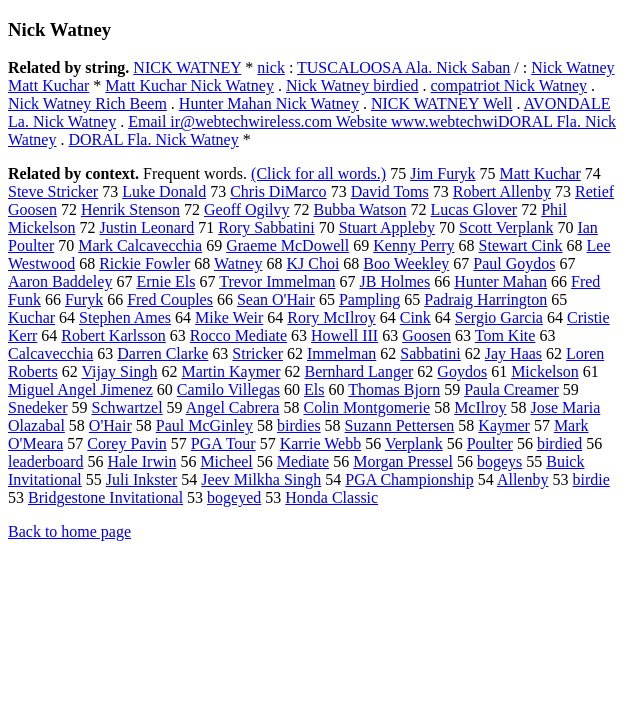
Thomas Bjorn (394, 389)
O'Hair (110, 425)
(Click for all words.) (318, 173)
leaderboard (46, 461)
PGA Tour (223, 443)
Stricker (257, 353)
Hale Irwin (142, 461)
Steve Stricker (53, 191)
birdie (590, 479)
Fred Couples (170, 299)
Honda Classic (331, 497)
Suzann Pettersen (400, 425)
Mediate (303, 461)
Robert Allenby (502, 191)
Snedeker (38, 407)
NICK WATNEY (187, 67)
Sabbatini (430, 353)
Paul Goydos (514, 263)
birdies (299, 425)
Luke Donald (164, 191)
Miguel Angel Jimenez (80, 389)
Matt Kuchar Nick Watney (189, 85)
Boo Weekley (406, 263)
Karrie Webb (321, 443)
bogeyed (234, 497)
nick (271, 67)
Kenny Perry (413, 245)
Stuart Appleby (387, 227)
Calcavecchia (50, 353)
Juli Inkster (142, 479)
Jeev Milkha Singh (261, 479)
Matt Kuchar (540, 173)
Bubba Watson (359, 209)
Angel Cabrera (233, 407)
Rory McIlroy (331, 317)
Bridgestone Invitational (105, 497)
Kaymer (504, 425)
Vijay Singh (120, 371)
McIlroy (480, 407)
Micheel (226, 461)
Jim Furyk (442, 173)
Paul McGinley (204, 425)
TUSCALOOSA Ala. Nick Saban (403, 67)
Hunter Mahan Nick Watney (269, 103)
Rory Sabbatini (266, 227)
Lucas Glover (474, 209)
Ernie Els (165, 281)
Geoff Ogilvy (246, 209)
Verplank (414, 443)
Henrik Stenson (130, 209)
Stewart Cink (521, 245)
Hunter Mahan (500, 281)
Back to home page (69, 531)
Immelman (341, 353)
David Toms (390, 191)
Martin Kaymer (230, 371)
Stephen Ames (125, 317)
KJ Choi (312, 263)
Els (314, 389)
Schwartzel (127, 407)
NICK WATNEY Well (442, 103)
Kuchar (31, 317)
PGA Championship (409, 479)
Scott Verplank (506, 227)
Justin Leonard (147, 227)
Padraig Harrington (485, 299)
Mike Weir (229, 317)
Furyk (84, 299)
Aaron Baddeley (60, 281)
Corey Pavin (127, 443)
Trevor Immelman (277, 281)
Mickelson (545, 371)
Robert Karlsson (113, 335)
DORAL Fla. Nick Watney (153, 139)
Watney (238, 263)
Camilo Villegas (228, 389)
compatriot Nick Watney (509, 85)
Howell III (344, 335)
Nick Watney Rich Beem (87, 103)
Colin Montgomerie (366, 407)
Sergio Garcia (499, 317)
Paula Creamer (511, 389)
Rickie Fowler (144, 263)
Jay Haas (513, 353)
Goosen (426, 335)
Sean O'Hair (276, 299)
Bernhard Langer (359, 371)
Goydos (462, 371)
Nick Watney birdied (352, 85)
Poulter (490, 443)
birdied (559, 443)
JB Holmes (395, 281)
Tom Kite (505, 335)
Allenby (523, 479)
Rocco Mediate (238, 335)
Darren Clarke (162, 353)
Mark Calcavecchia (140, 245)
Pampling (369, 299)
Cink (415, 317)
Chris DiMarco (278, 191)
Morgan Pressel (403, 461)
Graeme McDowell (287, 245)
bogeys (499, 461)
